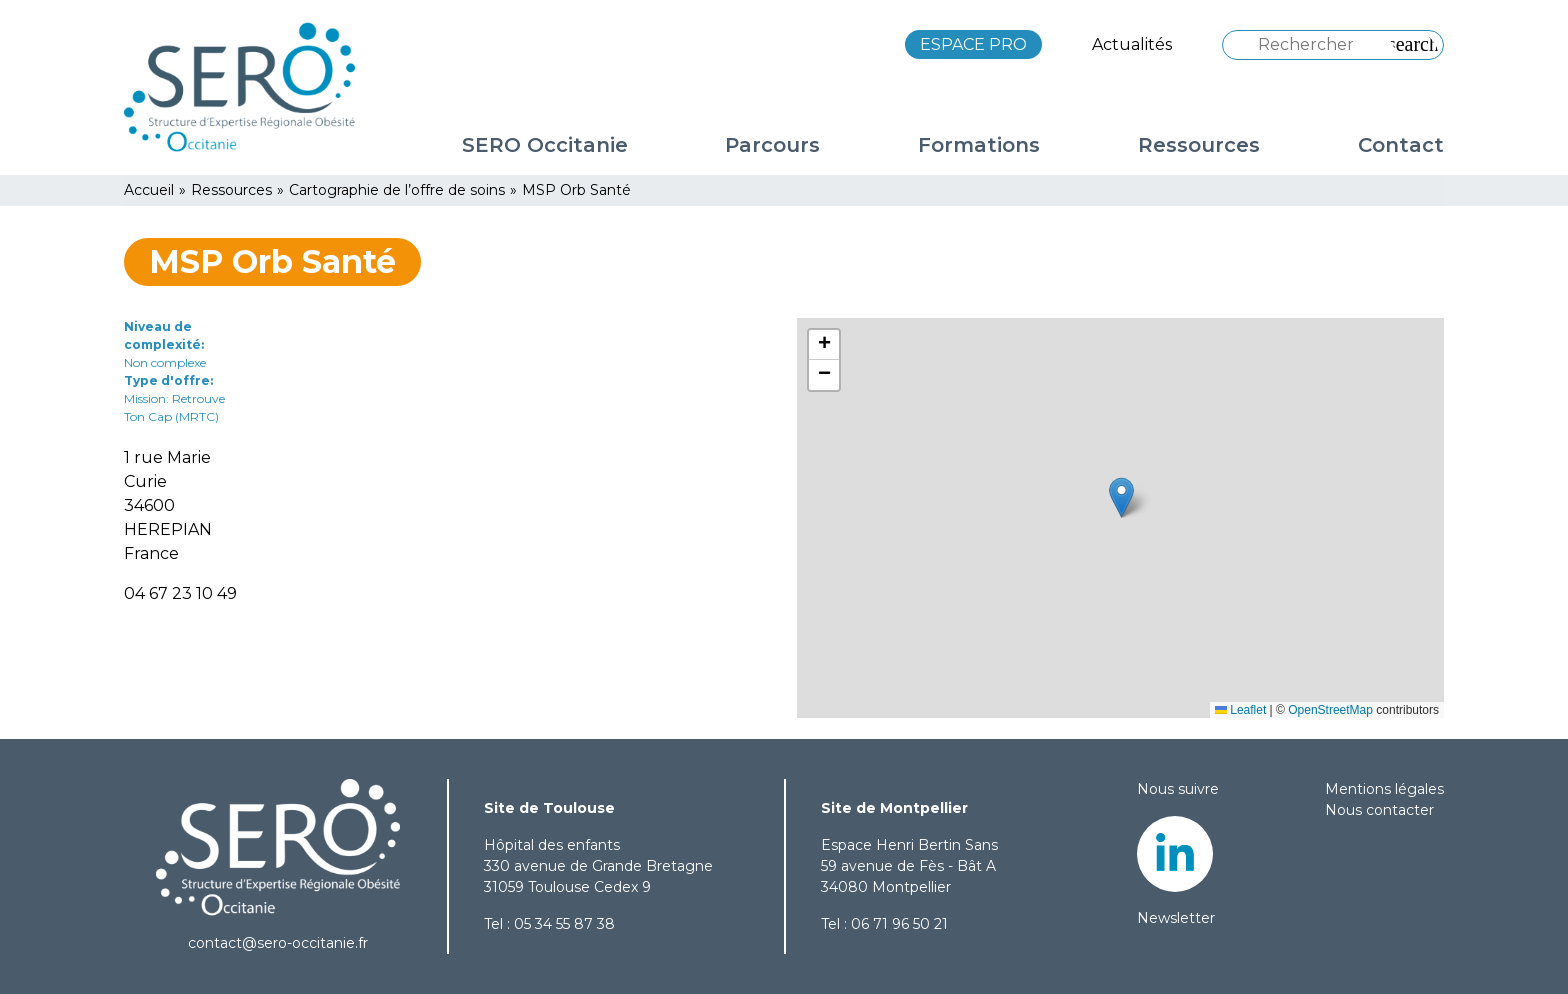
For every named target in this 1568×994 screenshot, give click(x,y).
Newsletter (1176, 918)
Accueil (149, 190)
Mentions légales (1384, 789)
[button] (1121, 497)
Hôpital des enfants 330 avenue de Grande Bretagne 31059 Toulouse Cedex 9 (598, 866)
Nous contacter (1379, 810)
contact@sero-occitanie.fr (278, 943)
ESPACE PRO (973, 44)
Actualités (1132, 44)
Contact (1401, 145)
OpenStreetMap (1330, 710)
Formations (979, 145)
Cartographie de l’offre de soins (397, 190)
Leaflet (1240, 710)
